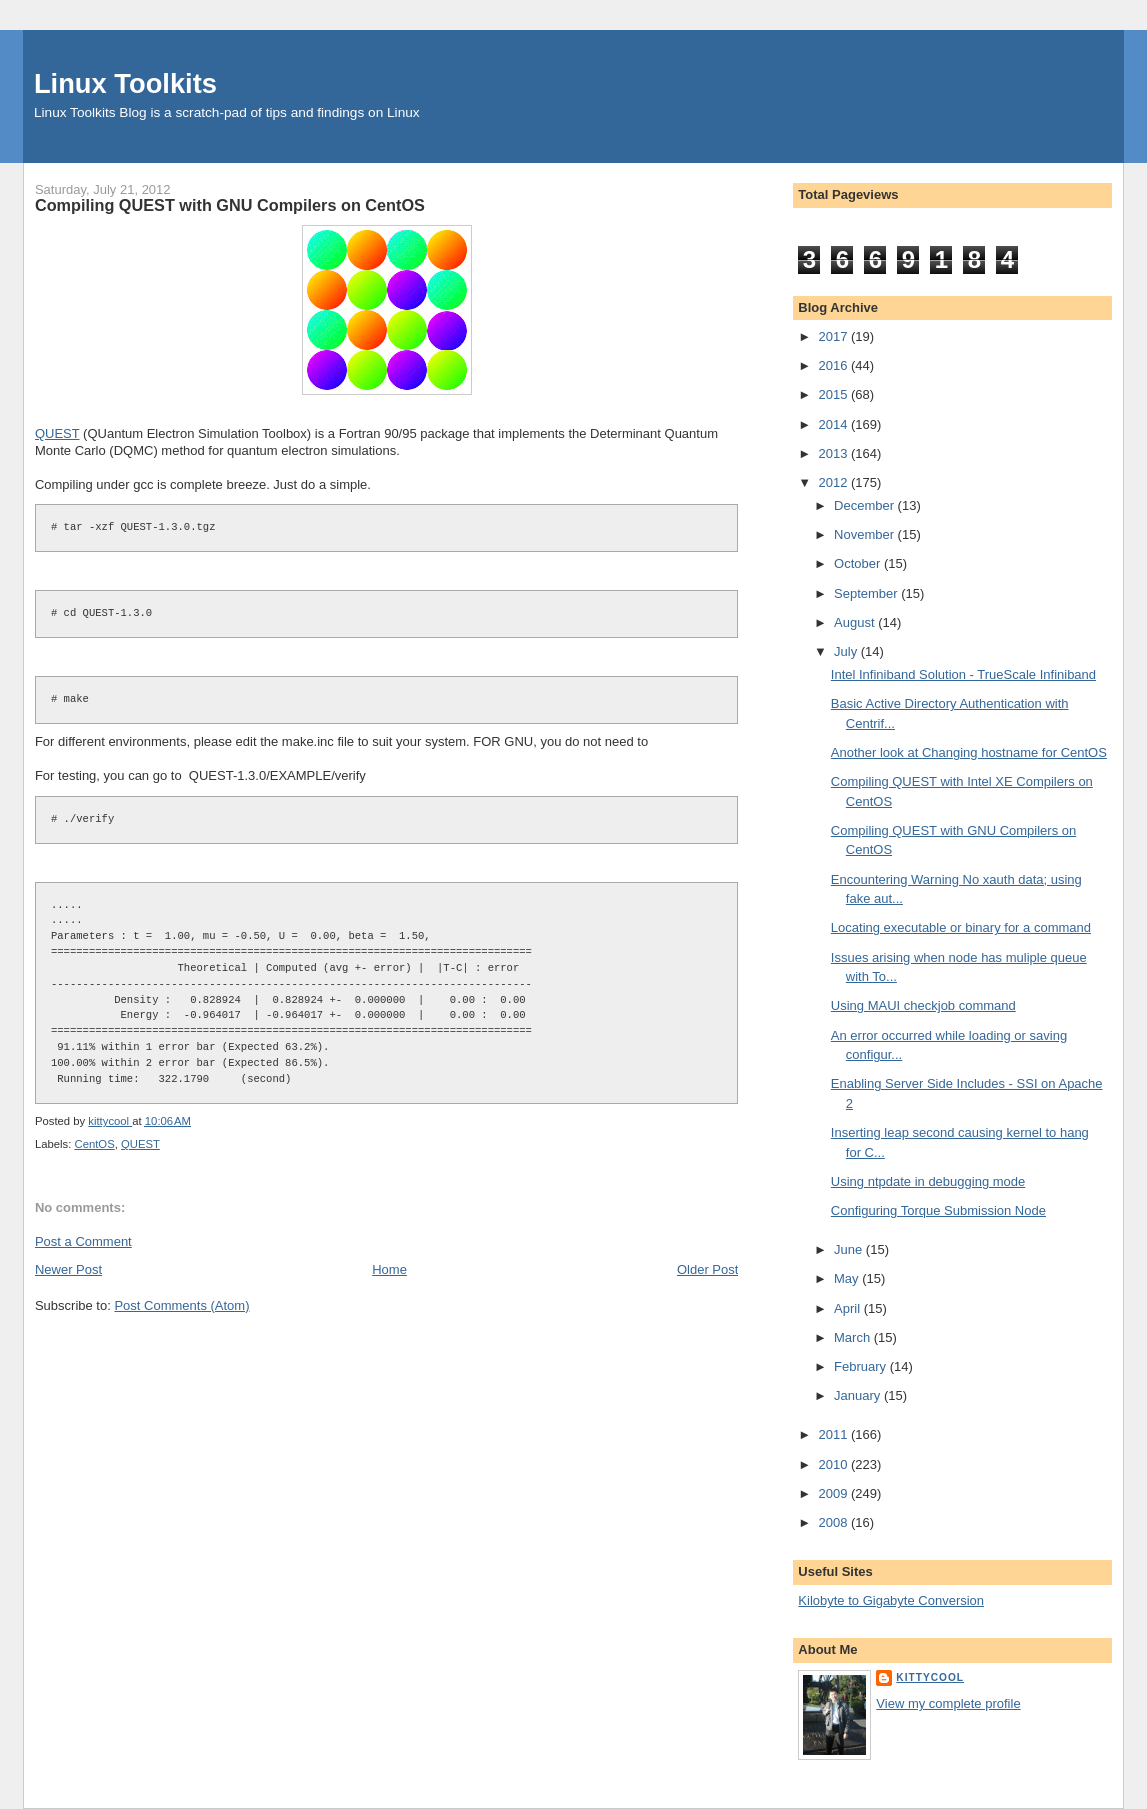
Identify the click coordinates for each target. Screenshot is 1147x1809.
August (856, 622)
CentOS (95, 1144)
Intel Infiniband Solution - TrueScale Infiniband (963, 674)
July (847, 651)
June (850, 1249)
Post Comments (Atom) (181, 1305)
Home (389, 1269)
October (859, 563)
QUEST (57, 433)
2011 (834, 1434)
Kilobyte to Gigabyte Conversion (891, 1600)
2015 (834, 394)
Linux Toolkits (125, 83)
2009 (834, 1493)
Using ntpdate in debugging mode (928, 1181)
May (848, 1278)
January (859, 1395)
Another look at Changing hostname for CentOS (969, 752)
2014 (834, 424)
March (854, 1337)
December (866, 505)
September (867, 593)
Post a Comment (83, 1241)
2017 (834, 336)
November (866, 534)
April (849, 1308)
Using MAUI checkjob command (923, 1005)
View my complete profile (948, 1703)
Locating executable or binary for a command (961, 927)
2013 (834, 453)
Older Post (707, 1269)
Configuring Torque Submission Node (938, 1210)
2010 (834, 1464)
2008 (834, 1522)
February (862, 1366)
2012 (834, 482)
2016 (834, 365)
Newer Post (68, 1269)
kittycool (930, 1677)
